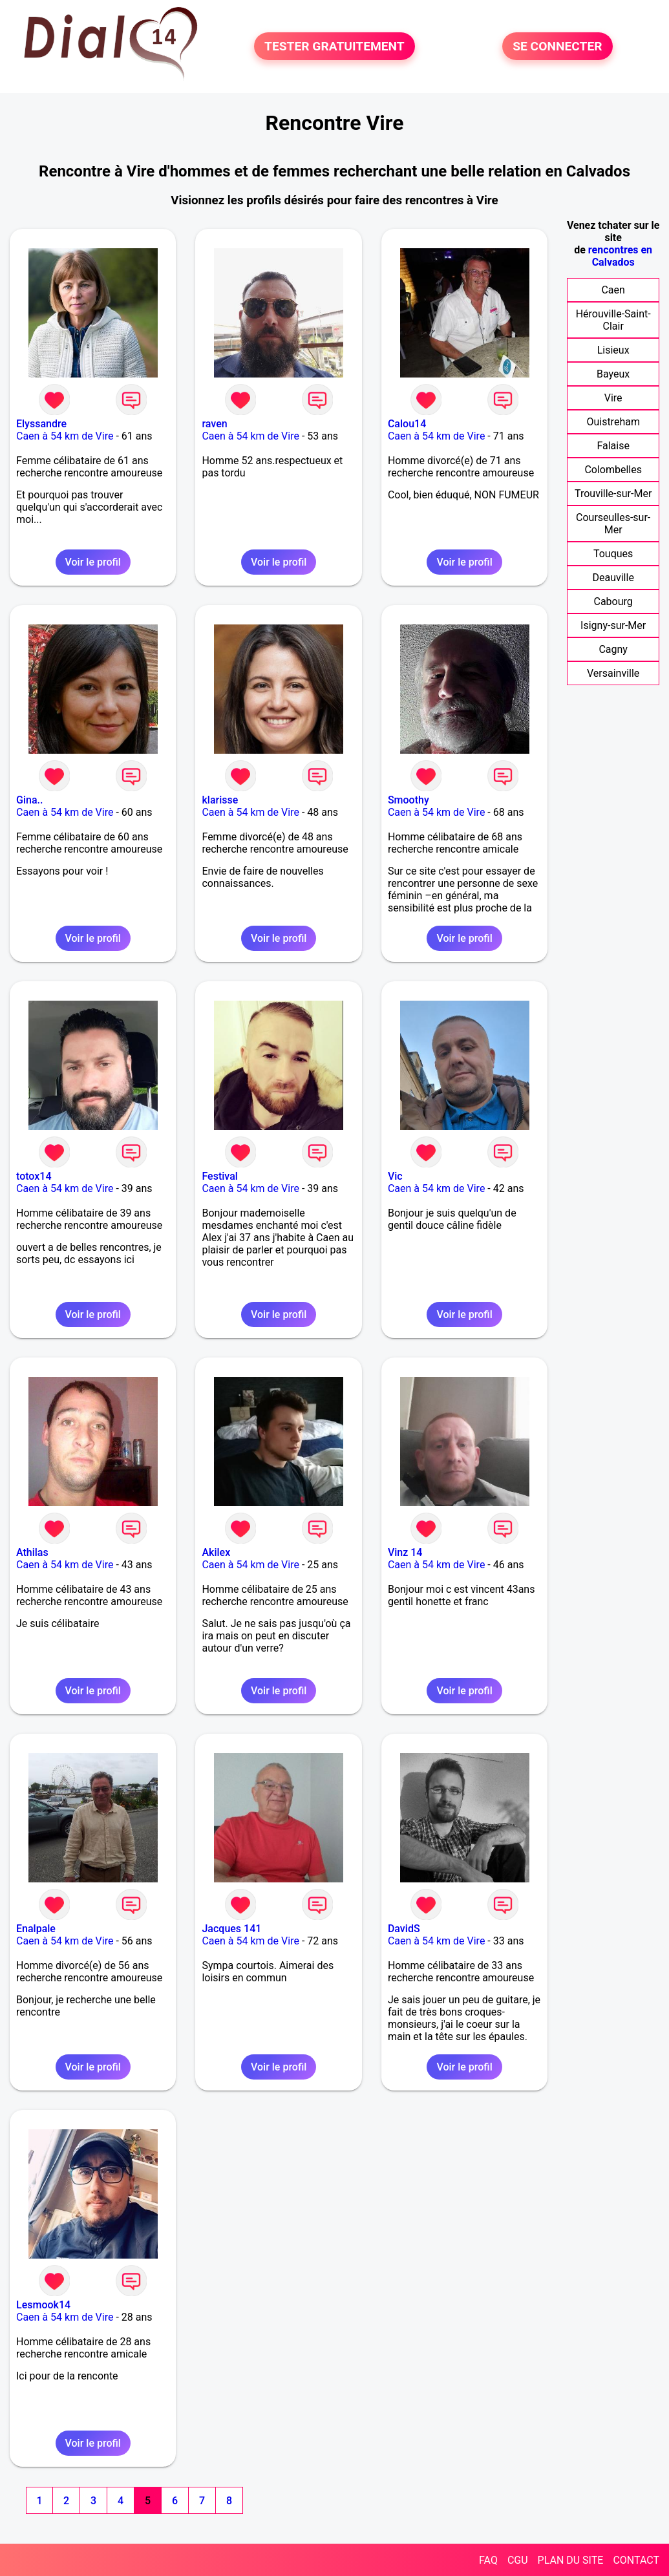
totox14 (34, 1176)
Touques (613, 554)
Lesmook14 (43, 2305)
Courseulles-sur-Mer (613, 523)
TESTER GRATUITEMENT (334, 46)
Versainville (613, 673)
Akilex (216, 1552)
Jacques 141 (231, 1928)
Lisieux (613, 350)
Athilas (32, 1552)
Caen (612, 290)
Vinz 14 (405, 1552)
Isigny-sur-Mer (613, 625)
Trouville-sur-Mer (613, 493)
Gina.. (29, 800)
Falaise (613, 446)
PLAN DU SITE (571, 2560)
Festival (219, 1176)
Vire (613, 398)
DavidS (404, 1928)
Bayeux (613, 374)
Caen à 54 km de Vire (64, 436)
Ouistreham (613, 422)
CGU (517, 2560)
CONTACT (636, 2560)
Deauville (612, 577)
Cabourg (613, 601)
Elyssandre (41, 424)
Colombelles (613, 469)
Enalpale (36, 1928)
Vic (395, 1176)
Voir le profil (93, 562)
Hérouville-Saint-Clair (613, 320)
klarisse (220, 800)
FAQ (488, 2560)
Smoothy (408, 800)
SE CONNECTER (557, 46)
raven (214, 424)
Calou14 (407, 424)
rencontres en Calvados (620, 256)
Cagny (613, 649)
